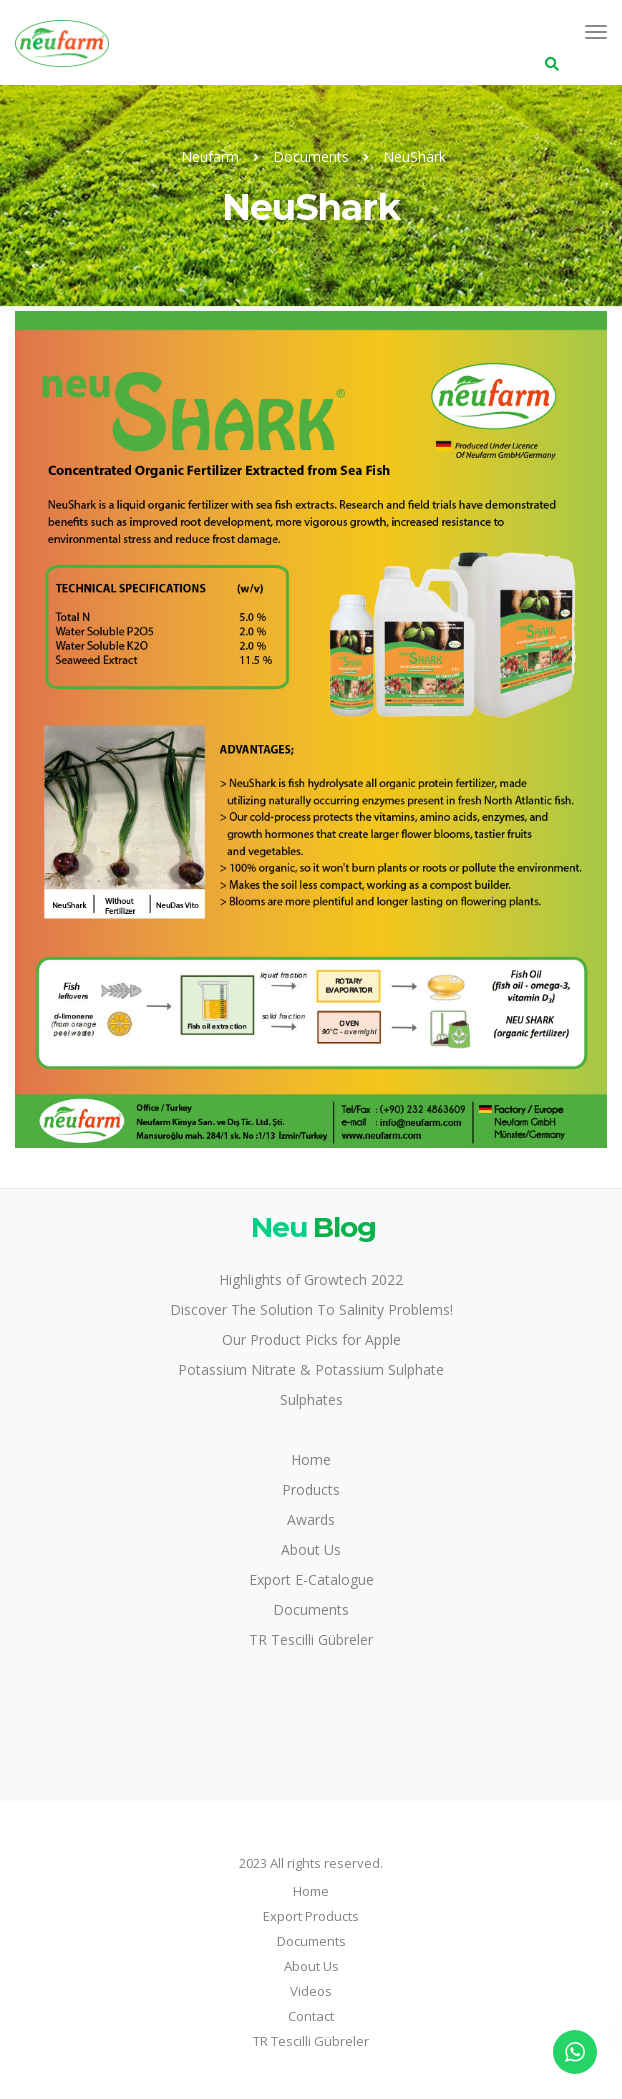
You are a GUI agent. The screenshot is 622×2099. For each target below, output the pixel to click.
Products (311, 1489)
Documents (311, 1609)
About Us (311, 1549)
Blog (310, 1226)
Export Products (311, 1916)
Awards (311, 1519)
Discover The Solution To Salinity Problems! (311, 1309)
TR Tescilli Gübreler (311, 1639)
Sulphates (311, 1399)
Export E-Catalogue (311, 1579)
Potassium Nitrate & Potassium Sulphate (311, 1369)
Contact (311, 2016)
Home (311, 1459)
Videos (311, 1991)
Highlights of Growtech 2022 (311, 1279)
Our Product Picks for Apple (311, 1339)
